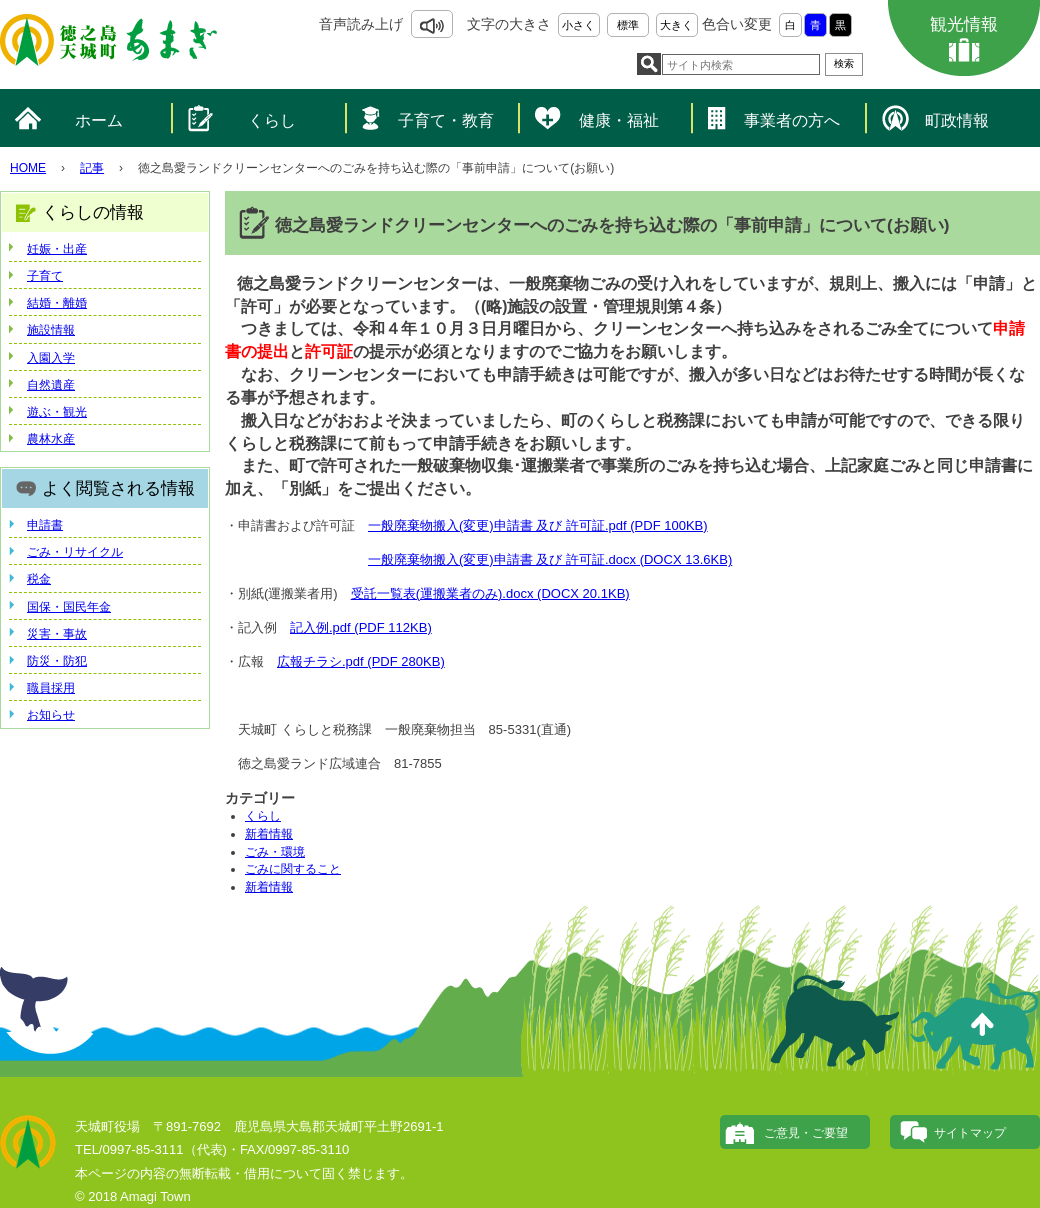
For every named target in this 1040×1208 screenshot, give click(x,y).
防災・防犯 (57, 661)
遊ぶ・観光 (57, 412)
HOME (28, 168)
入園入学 (51, 358)
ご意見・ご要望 (806, 1133)
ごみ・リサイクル (75, 552)
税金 (39, 579)
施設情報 (51, 330)
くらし (272, 120)
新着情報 (269, 834)
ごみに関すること (293, 869)
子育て (45, 276)
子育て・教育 (446, 120)
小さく (578, 25)
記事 (92, 168)
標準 (628, 25)
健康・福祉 (619, 120)
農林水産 (51, 439)
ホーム (99, 120)
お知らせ (51, 715)
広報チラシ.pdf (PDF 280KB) (361, 661)
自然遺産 (51, 385)
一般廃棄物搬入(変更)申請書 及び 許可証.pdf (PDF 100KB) (538, 525)
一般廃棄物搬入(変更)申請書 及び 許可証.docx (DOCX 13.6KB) (550, 559)
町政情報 (957, 120)
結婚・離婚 (57, 303)
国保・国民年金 (69, 607)
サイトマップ (970, 1133)
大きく (676, 25)
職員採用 (51, 688)
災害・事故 (57, 634)
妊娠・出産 (57, 249)
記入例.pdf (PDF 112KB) (361, 627)
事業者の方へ (792, 120)
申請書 (45, 525)
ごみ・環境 (275, 852)
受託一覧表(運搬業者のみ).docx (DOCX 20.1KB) (490, 593)
